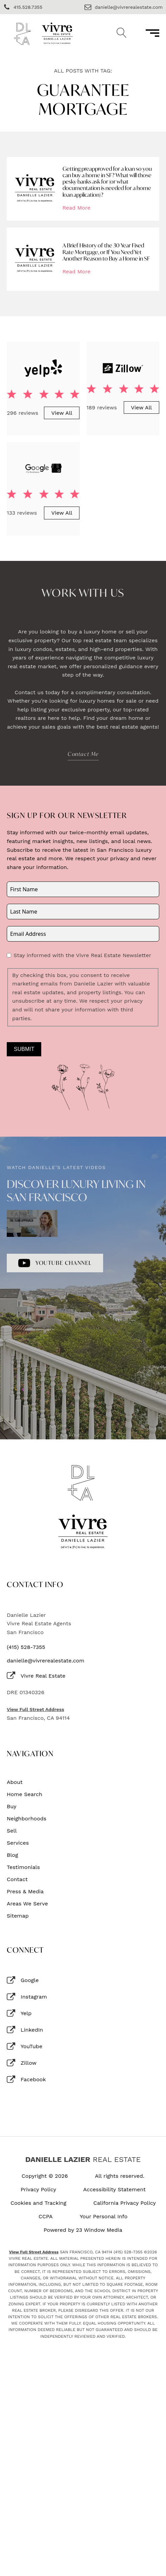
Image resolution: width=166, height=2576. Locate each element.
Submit (24, 1049)
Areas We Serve (27, 1903)
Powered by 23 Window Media (83, 2230)
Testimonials (23, 1867)
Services (18, 1843)
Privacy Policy (38, 2189)
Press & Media (25, 1891)
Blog (12, 1855)
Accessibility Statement (114, 2189)
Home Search (24, 1794)
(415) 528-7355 (26, 1647)
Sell (12, 1831)
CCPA (46, 2216)
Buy (12, 1806)
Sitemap (18, 1916)
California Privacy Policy (124, 2203)
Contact (17, 1879)
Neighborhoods (26, 1818)
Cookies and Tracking (38, 2203)
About (15, 1782)
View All (61, 413)
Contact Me (83, 753)
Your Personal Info (103, 2216)
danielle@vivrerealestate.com (45, 1660)
